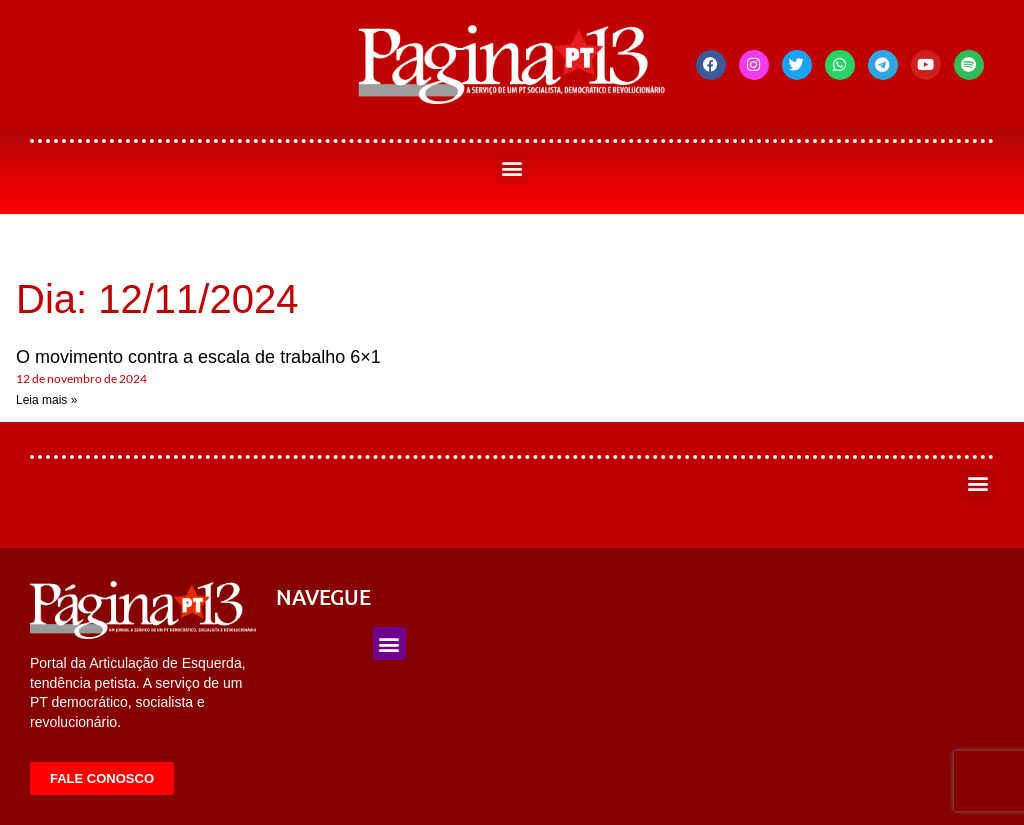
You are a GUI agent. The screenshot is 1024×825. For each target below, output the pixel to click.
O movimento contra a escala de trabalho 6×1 (198, 357)
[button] (512, 167)
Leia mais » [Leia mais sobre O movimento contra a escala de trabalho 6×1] (46, 400)
